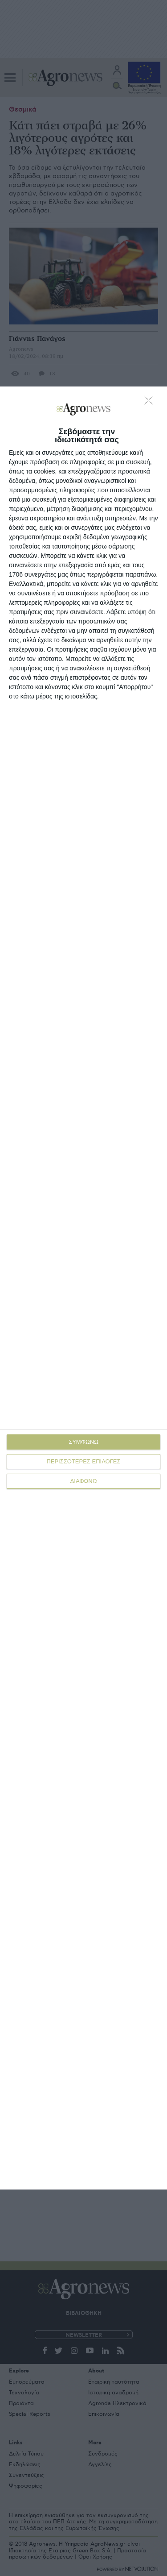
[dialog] (83, 1288)
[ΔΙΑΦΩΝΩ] (151, 402)
